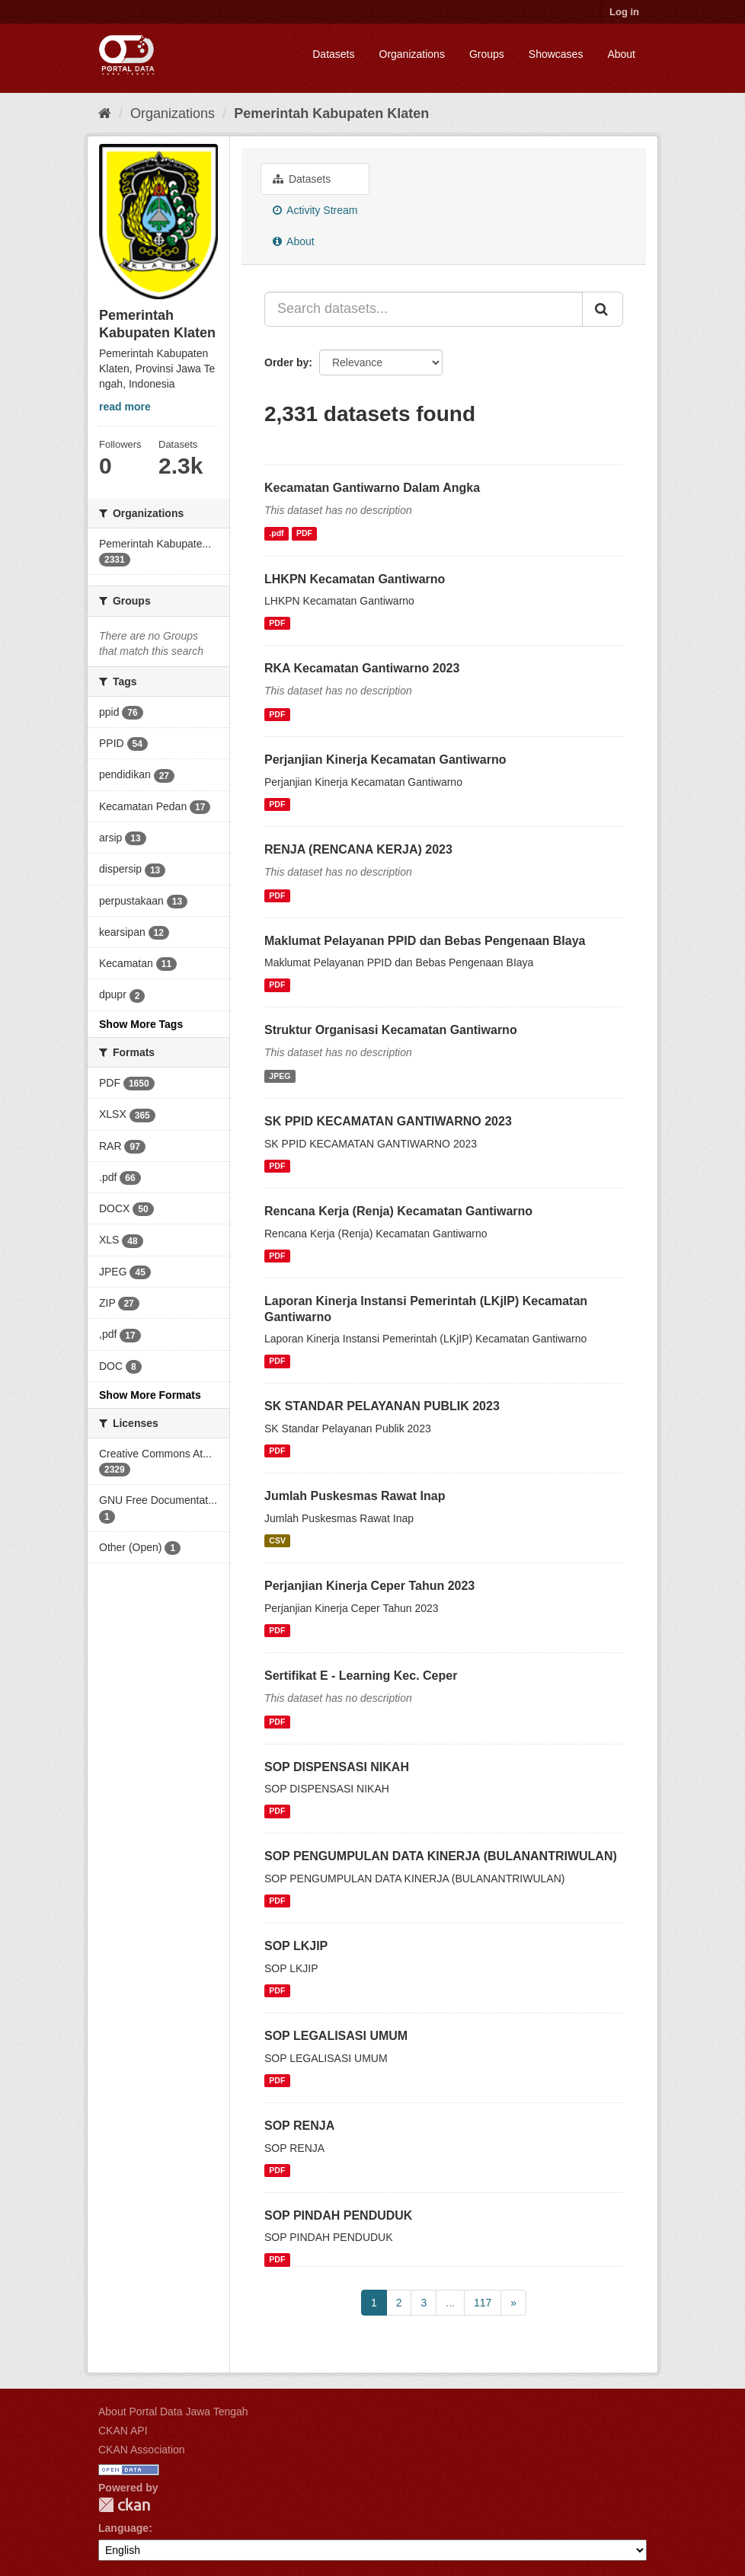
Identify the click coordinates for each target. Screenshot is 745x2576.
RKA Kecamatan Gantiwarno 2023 (361, 668)
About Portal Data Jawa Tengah (173, 2411)
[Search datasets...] (423, 309)
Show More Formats (150, 1395)
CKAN (124, 2505)
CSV (277, 1540)
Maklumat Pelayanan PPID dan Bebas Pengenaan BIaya (425, 940)
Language (123, 2528)
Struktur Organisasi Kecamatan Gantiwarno (390, 1029)
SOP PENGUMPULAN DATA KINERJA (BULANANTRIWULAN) (440, 1856)
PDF (304, 533)
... (450, 2303)
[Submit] (602, 309)
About (621, 54)
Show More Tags (141, 1024)
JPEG (279, 1076)
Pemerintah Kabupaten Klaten (331, 113)
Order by (286, 362)
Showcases (556, 54)
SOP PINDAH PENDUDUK (338, 2215)
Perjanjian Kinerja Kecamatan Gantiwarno (385, 759)
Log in (624, 12)
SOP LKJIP (296, 1945)
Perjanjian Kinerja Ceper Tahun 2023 (369, 1585)
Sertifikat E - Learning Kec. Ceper (360, 1675)
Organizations (412, 54)
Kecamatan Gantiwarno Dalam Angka (372, 487)
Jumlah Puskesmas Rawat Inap (354, 1495)
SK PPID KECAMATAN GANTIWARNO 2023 (388, 1121)
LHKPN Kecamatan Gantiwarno (354, 579)
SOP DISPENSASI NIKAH (336, 1766)
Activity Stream (315, 210)
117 (482, 2303)
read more (125, 407)
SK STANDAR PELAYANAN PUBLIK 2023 (382, 1406)
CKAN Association (141, 2450)
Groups (486, 54)
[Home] (104, 113)
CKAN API (123, 2430)
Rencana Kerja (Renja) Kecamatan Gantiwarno (398, 1211)
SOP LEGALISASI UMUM (336, 2035)
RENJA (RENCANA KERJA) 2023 (358, 849)
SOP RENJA (299, 2125)
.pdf (276, 533)
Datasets (333, 54)
